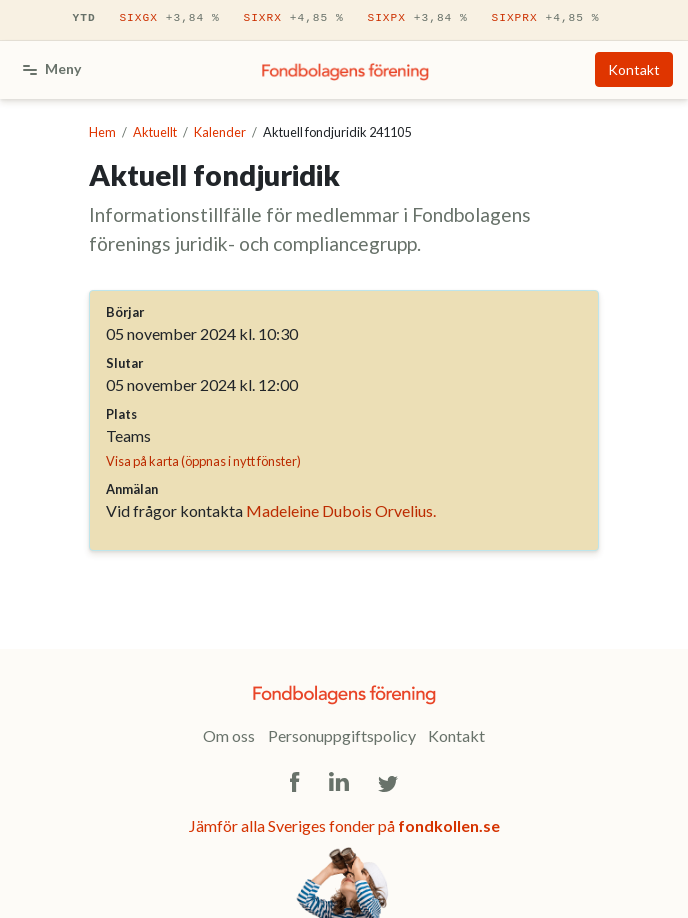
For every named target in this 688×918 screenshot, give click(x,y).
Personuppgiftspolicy (342, 735)
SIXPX (417, 18)
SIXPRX (545, 18)
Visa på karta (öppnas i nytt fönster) (203, 461)
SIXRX (293, 18)
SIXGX (169, 18)
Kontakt (634, 69)
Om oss (229, 735)
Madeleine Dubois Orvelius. (341, 510)
